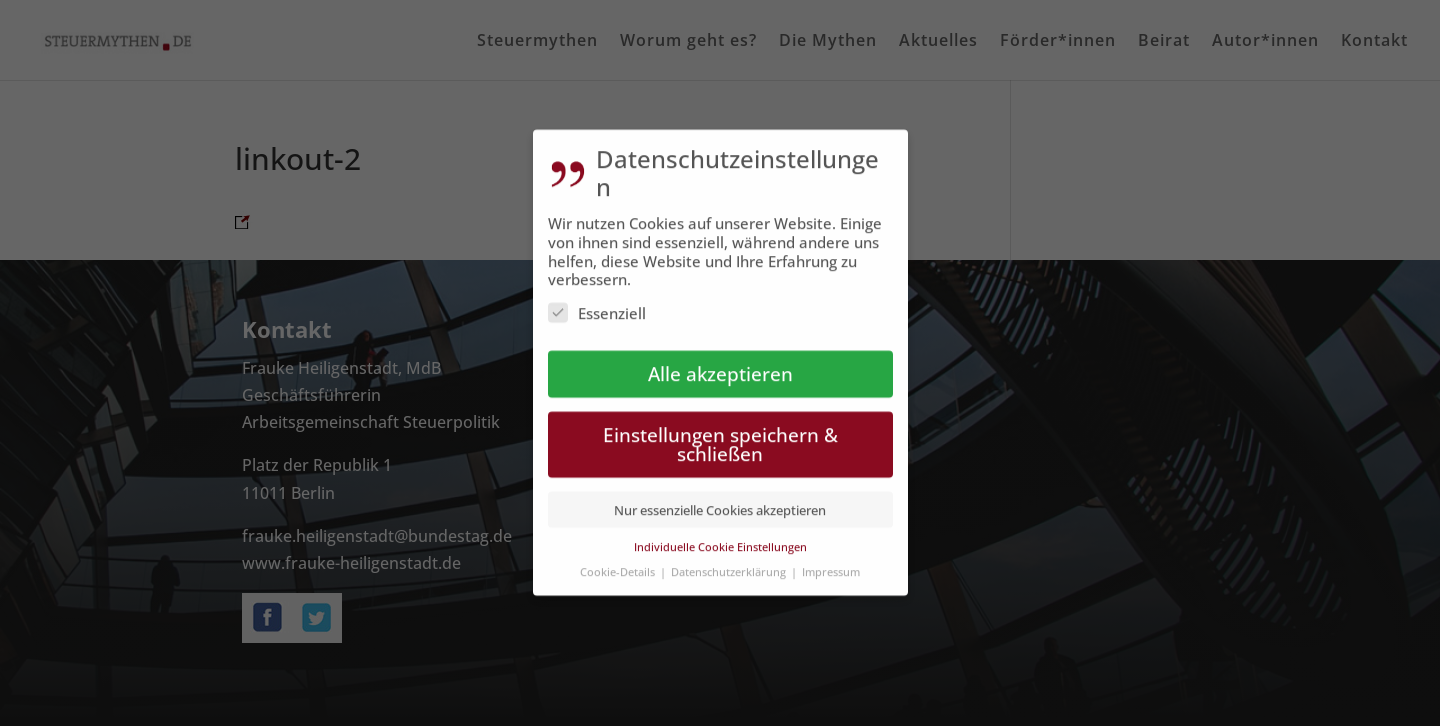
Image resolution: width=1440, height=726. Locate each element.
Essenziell (597, 302)
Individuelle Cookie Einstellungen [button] (720, 535)
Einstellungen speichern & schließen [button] (720, 433)
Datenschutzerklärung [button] (730, 559)
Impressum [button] (831, 559)
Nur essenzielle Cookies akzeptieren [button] (720, 498)
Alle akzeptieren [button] (720, 362)
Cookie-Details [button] (619, 559)
